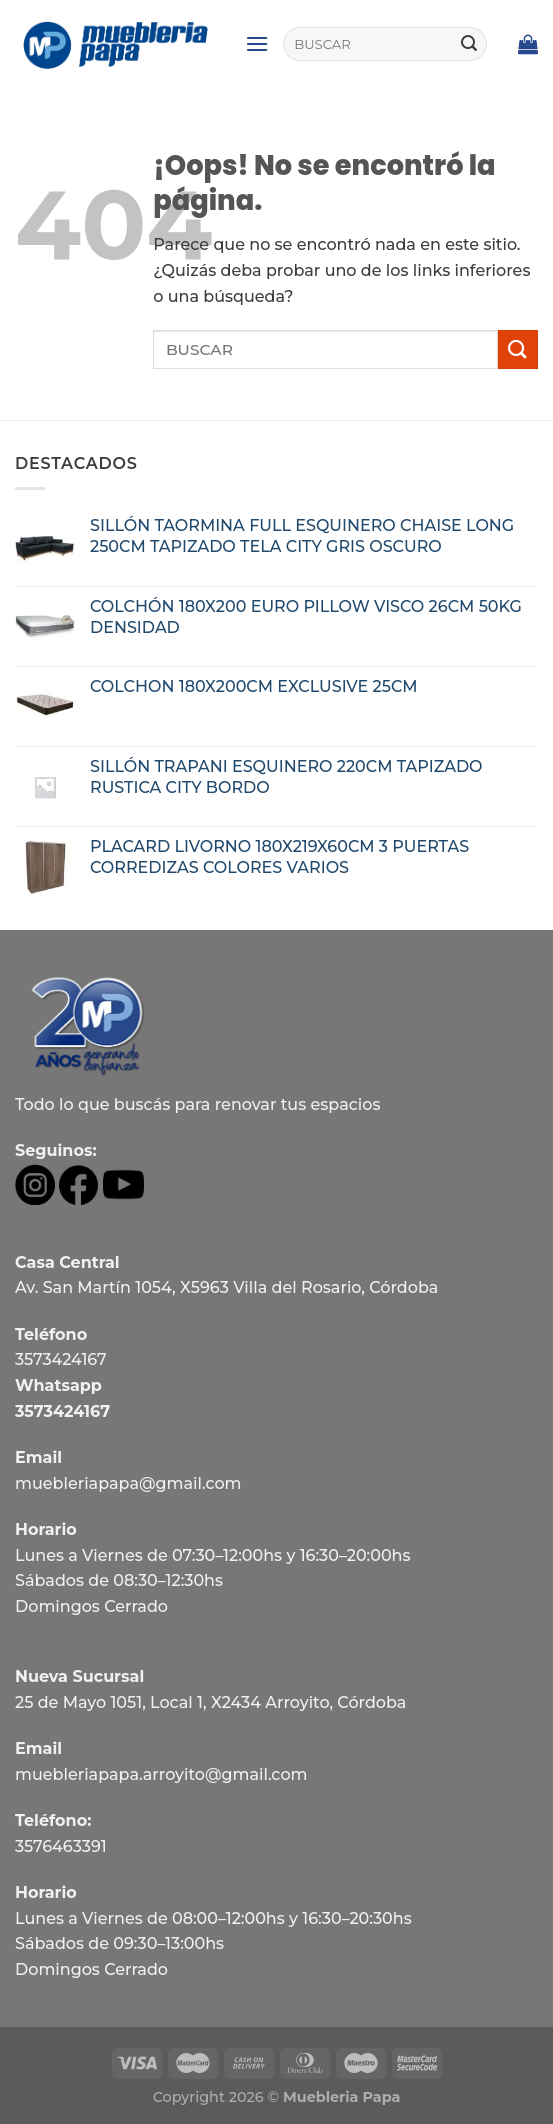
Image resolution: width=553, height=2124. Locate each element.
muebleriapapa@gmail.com (128, 1483)
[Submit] (469, 44)
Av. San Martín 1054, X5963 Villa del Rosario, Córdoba (226, 1287)
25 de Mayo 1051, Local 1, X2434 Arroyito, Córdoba (210, 1702)
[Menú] (257, 43)
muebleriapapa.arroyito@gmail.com (161, 1774)
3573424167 (61, 1359)
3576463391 (61, 1846)
